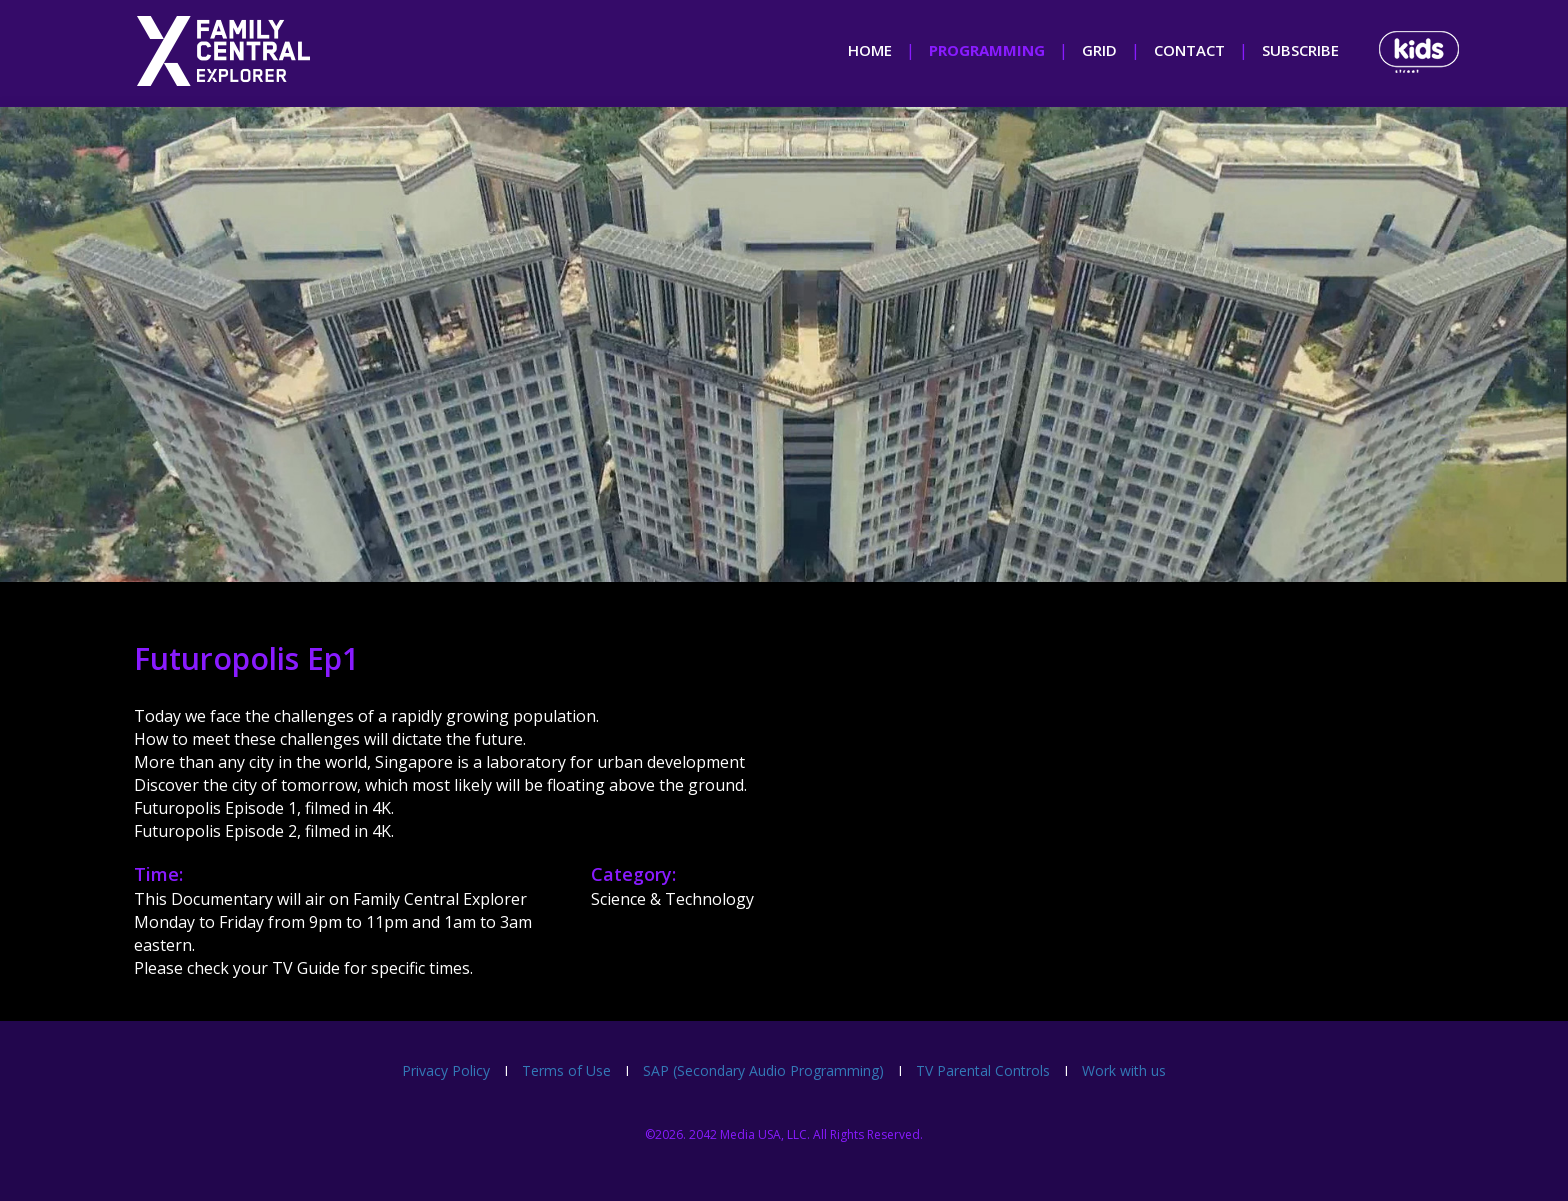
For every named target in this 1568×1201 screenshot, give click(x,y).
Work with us (1124, 1070)
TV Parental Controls (983, 1070)
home (870, 50)
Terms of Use (566, 1070)
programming (987, 50)
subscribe (1300, 50)
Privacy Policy (446, 1070)
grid (1099, 50)
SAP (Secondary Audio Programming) (763, 1070)
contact (1189, 50)
